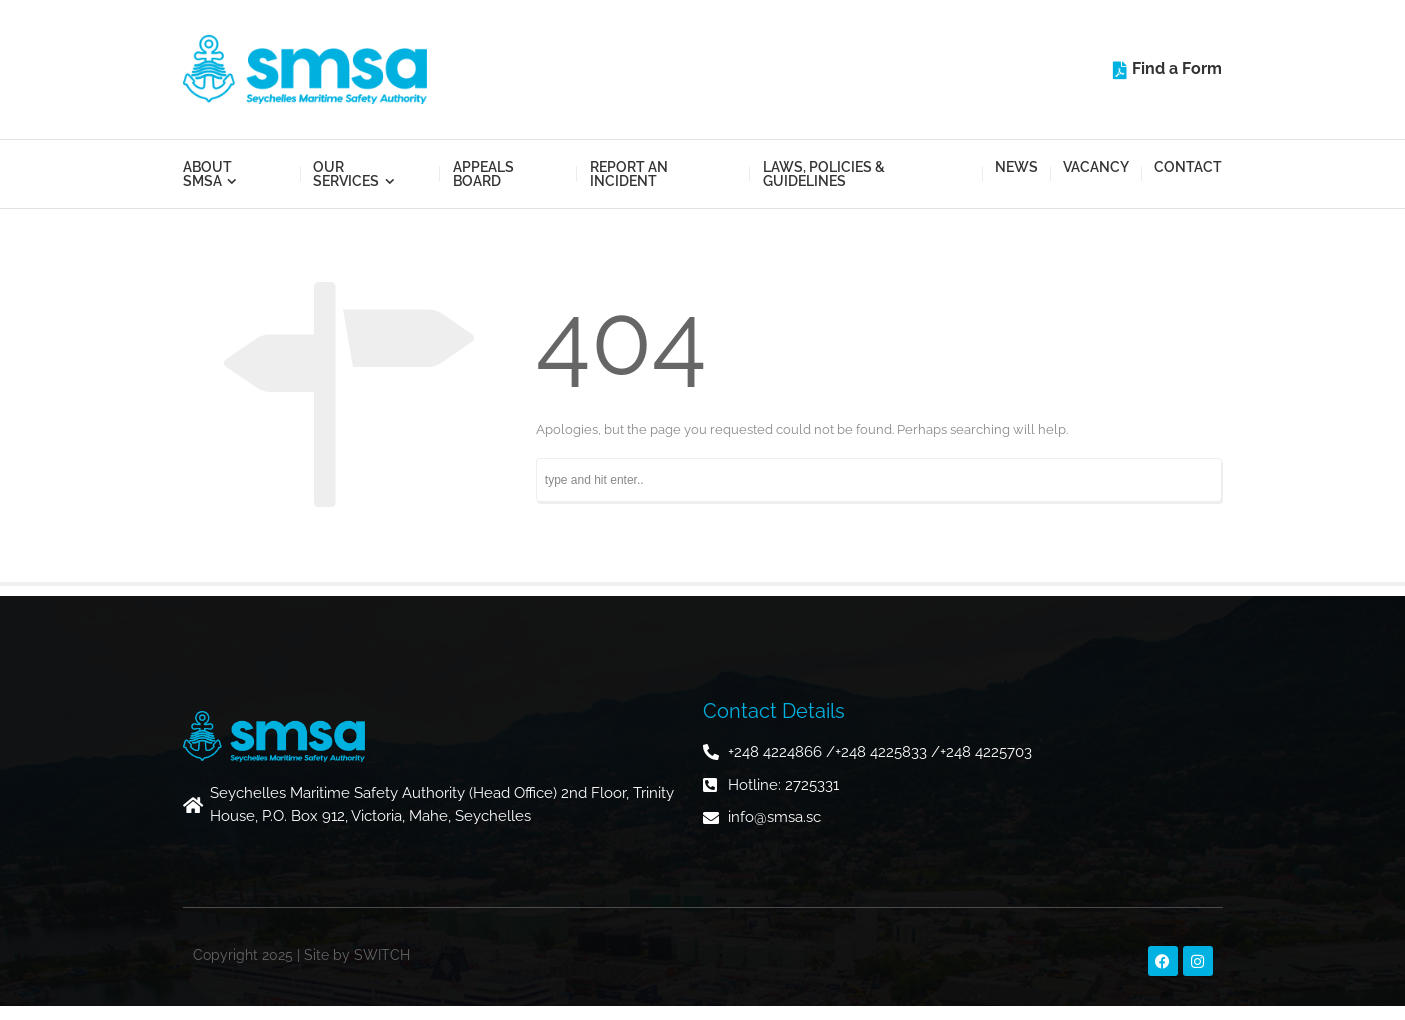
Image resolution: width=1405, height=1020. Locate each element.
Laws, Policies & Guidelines (824, 174)
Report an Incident (629, 174)
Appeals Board (483, 174)
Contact (1188, 167)
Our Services (346, 174)
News (1016, 167)
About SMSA (207, 174)
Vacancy (1096, 167)
